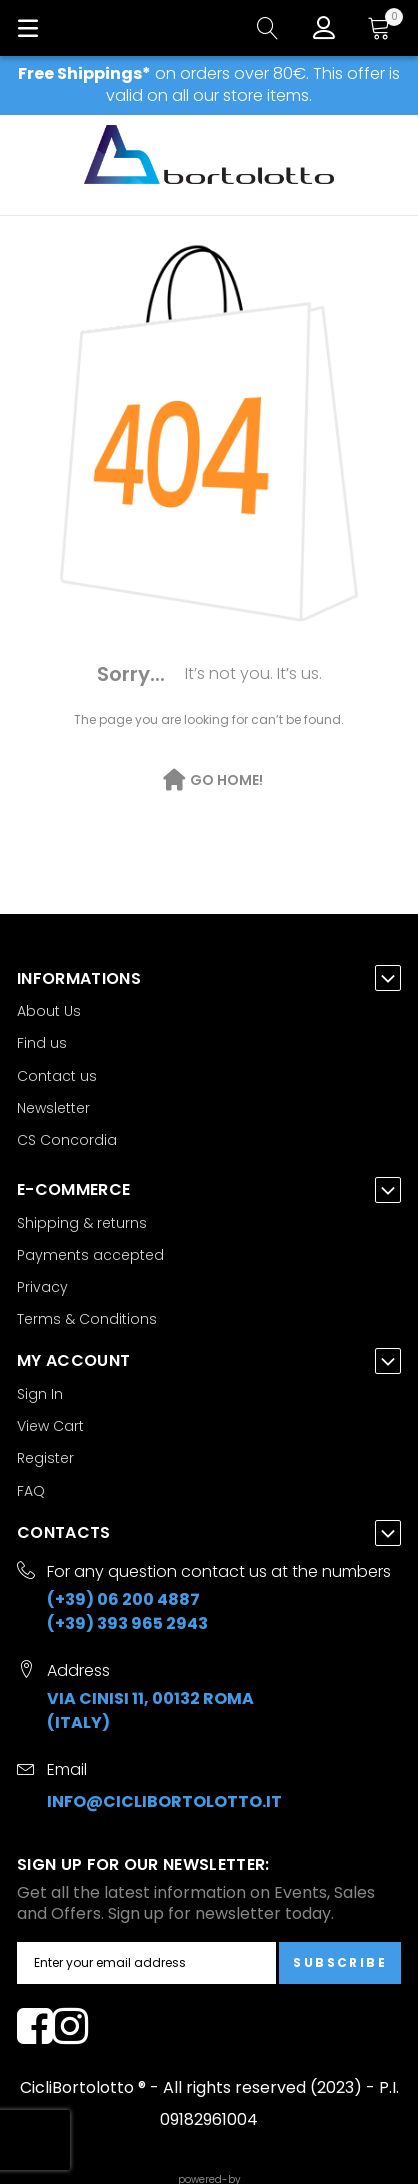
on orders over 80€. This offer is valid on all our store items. (209, 84)
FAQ (31, 1491)
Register (45, 1458)
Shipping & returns (82, 1223)
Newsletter (53, 1108)
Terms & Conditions (87, 1319)
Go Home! (226, 780)
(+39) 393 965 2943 (127, 1623)
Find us (42, 1043)
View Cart (50, 1426)
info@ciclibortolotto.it (164, 1801)
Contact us (57, 1076)
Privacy (42, 1287)
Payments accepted (90, 1255)
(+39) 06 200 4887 (123, 1599)
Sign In (40, 1394)
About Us (49, 1011)
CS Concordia (67, 1140)
